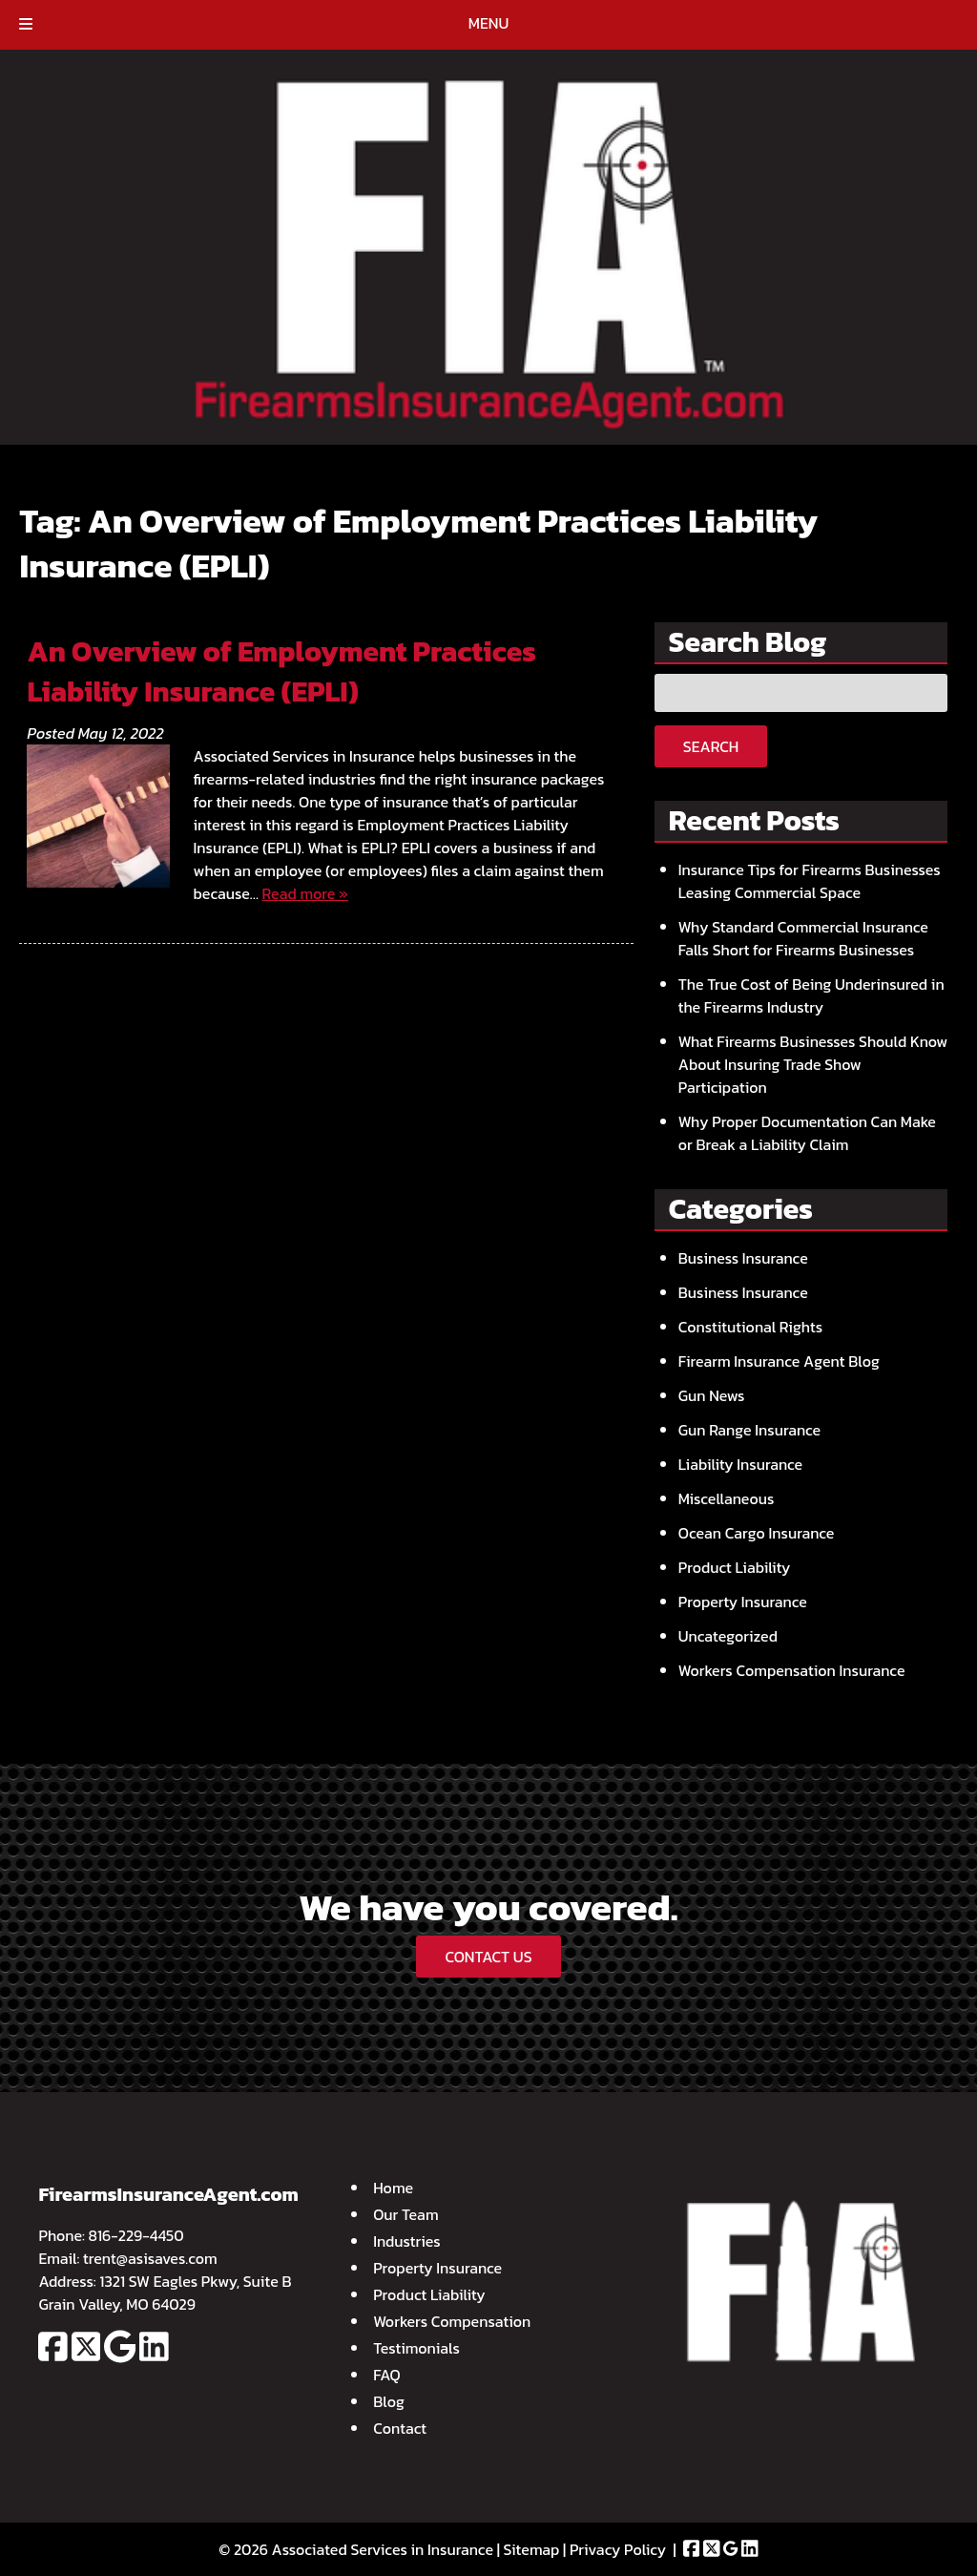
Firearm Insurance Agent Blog (779, 1361)
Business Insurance (743, 1257)
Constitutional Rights (750, 1326)
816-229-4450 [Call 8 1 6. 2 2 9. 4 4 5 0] (136, 2235)
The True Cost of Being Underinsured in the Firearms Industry (811, 995)
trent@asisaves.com (150, 2258)
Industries (407, 2241)
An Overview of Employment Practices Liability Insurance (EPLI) (281, 671)
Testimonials (416, 2347)
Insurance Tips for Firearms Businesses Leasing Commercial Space (809, 881)
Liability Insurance (740, 1464)
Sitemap (532, 2549)
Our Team (405, 2214)
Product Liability (734, 1567)
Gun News (711, 1395)
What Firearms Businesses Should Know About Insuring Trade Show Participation (812, 1064)
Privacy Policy (618, 2549)
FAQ (387, 2374)
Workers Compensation (451, 2321)
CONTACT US (488, 1956)
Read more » (305, 893)
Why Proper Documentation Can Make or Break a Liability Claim (807, 1133)
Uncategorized (728, 1635)
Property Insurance (742, 1601)
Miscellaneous (726, 1498)
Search (710, 746)
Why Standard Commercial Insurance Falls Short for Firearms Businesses (803, 938)
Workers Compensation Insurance (791, 1670)
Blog (389, 2401)
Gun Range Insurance (749, 1429)
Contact (399, 2428)
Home (393, 2187)
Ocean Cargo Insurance (756, 1532)
